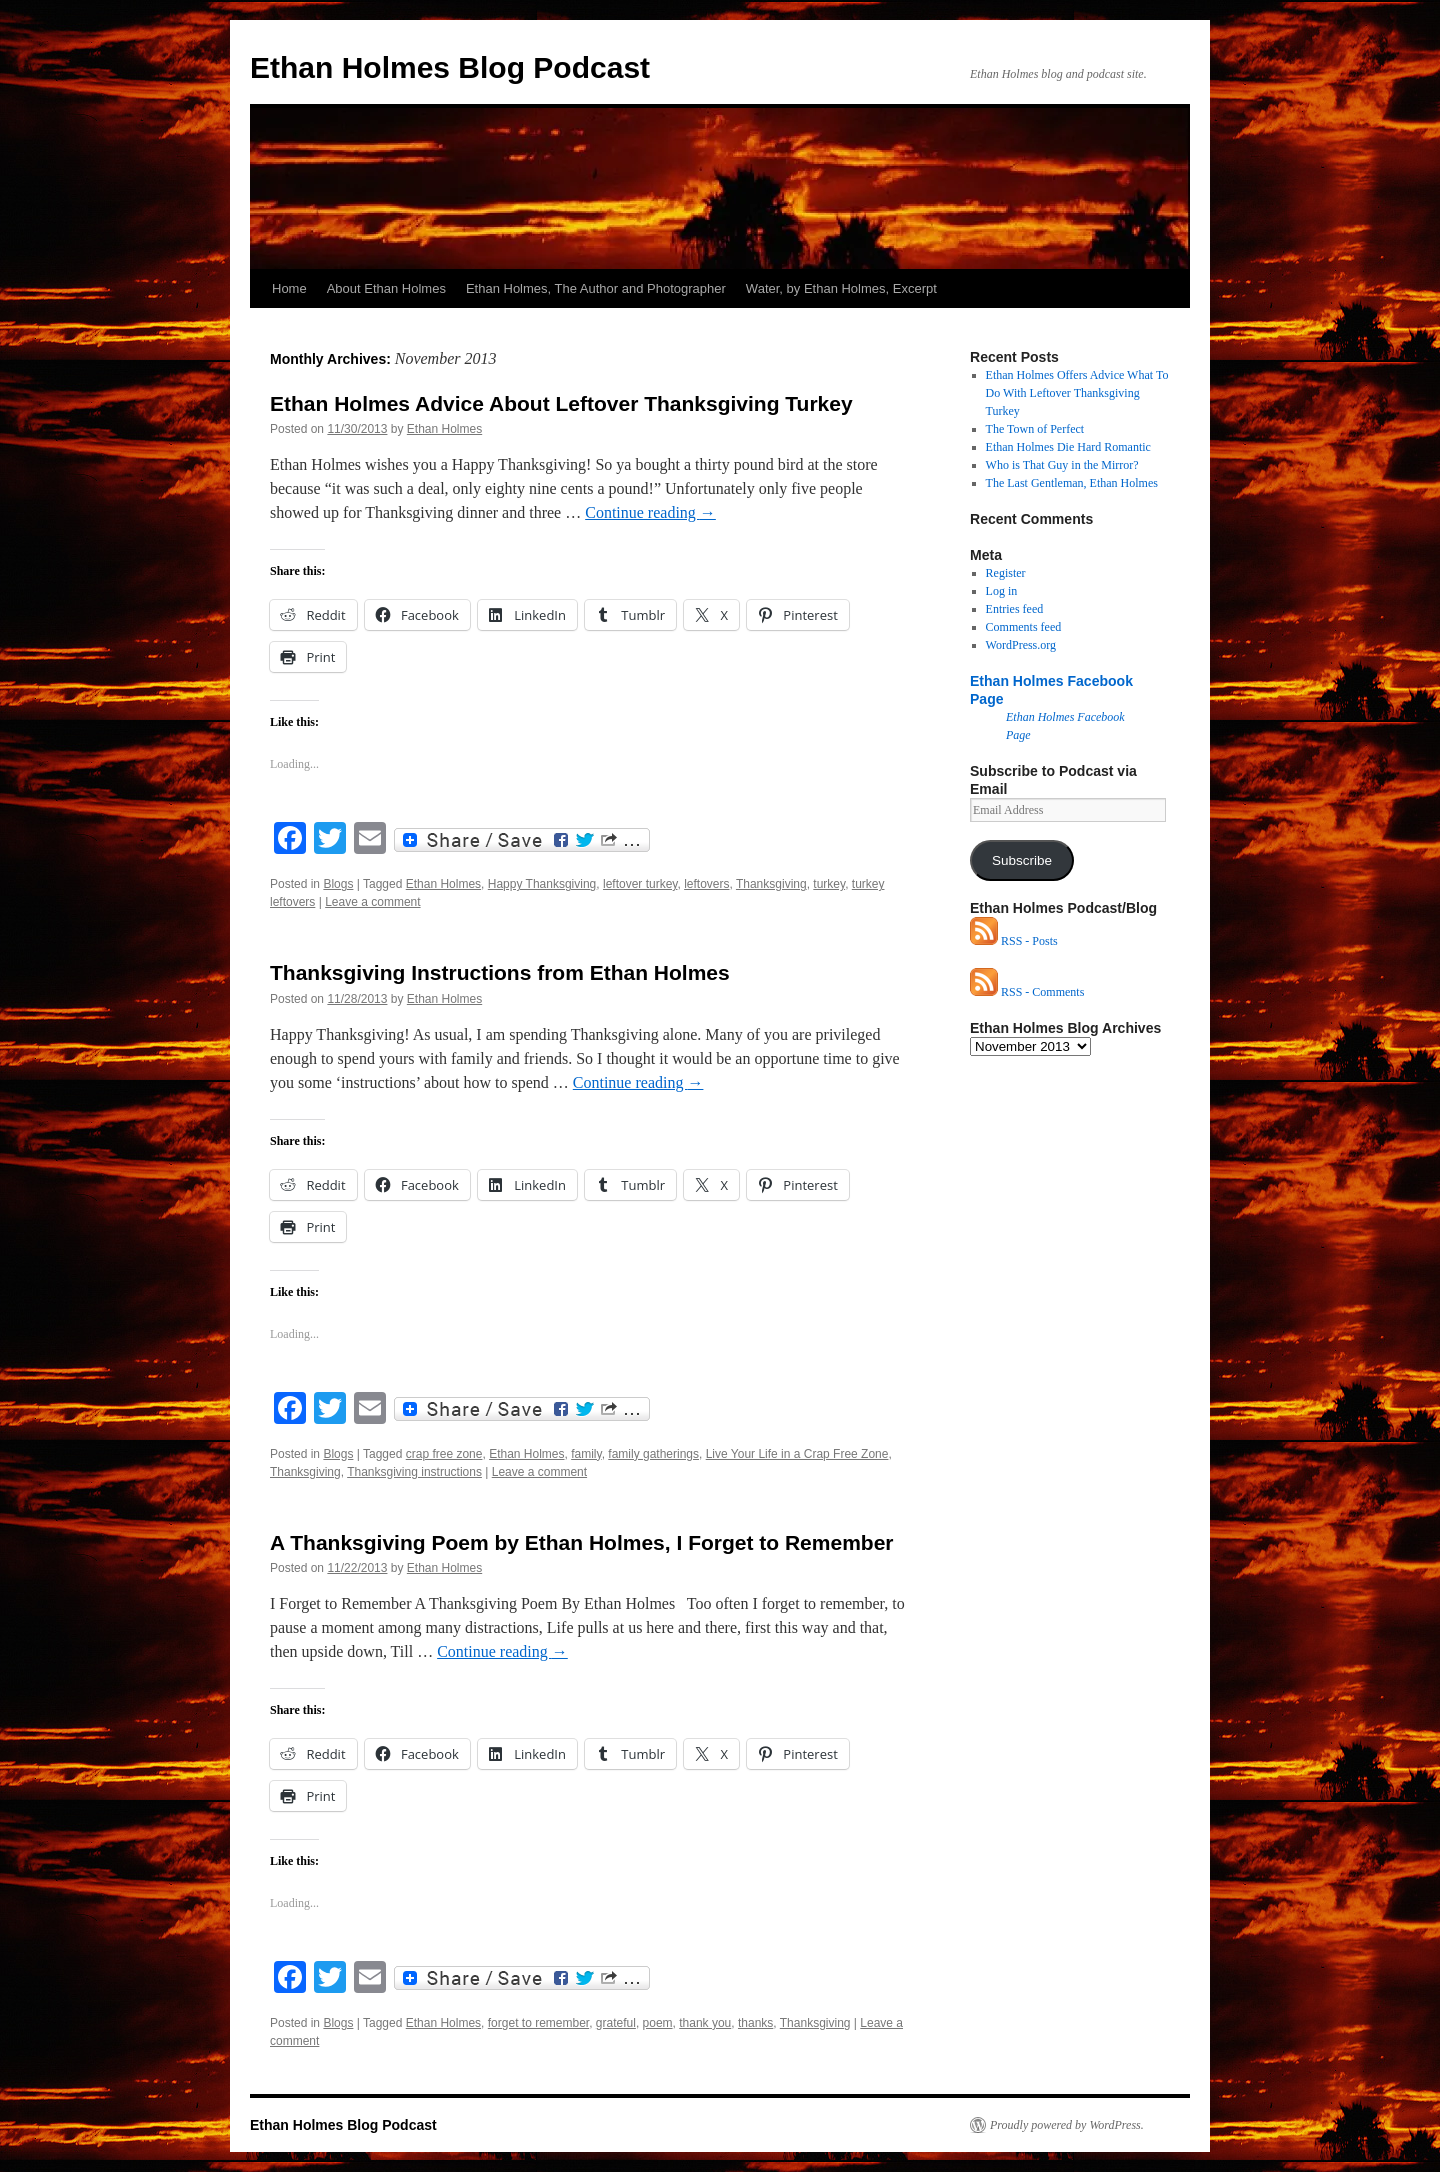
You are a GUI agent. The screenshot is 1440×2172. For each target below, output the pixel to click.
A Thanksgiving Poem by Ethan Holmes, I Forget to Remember (582, 1542)
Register (1006, 573)
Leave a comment (372, 902)
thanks (755, 2023)
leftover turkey (640, 884)
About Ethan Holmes (386, 288)
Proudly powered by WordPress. (1067, 2125)
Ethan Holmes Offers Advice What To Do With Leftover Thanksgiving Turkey (1077, 393)
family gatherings (653, 1454)
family (586, 1454)
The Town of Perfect (1035, 429)
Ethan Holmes (444, 429)
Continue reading (650, 512)
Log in (1002, 591)
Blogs (338, 884)
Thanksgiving (771, 884)
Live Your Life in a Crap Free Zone (797, 1454)
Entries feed (1015, 609)
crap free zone (444, 1454)
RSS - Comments (1027, 992)
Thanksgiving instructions (414, 1472)
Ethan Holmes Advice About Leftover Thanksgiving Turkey (561, 403)
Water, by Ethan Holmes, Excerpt (841, 288)
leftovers (706, 884)
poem (658, 2023)
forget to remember (538, 2023)
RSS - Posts (1014, 941)
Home (289, 288)
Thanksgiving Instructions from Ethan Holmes (500, 972)
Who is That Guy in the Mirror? (1062, 465)
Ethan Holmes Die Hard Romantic (1068, 447)
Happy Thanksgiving (542, 884)
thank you (705, 2023)
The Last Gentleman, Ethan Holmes (1072, 483)
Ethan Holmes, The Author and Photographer (596, 288)
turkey (829, 884)
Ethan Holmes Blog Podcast (450, 67)
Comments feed (1024, 627)
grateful (616, 2023)
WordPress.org (1021, 645)
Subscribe (1022, 860)
